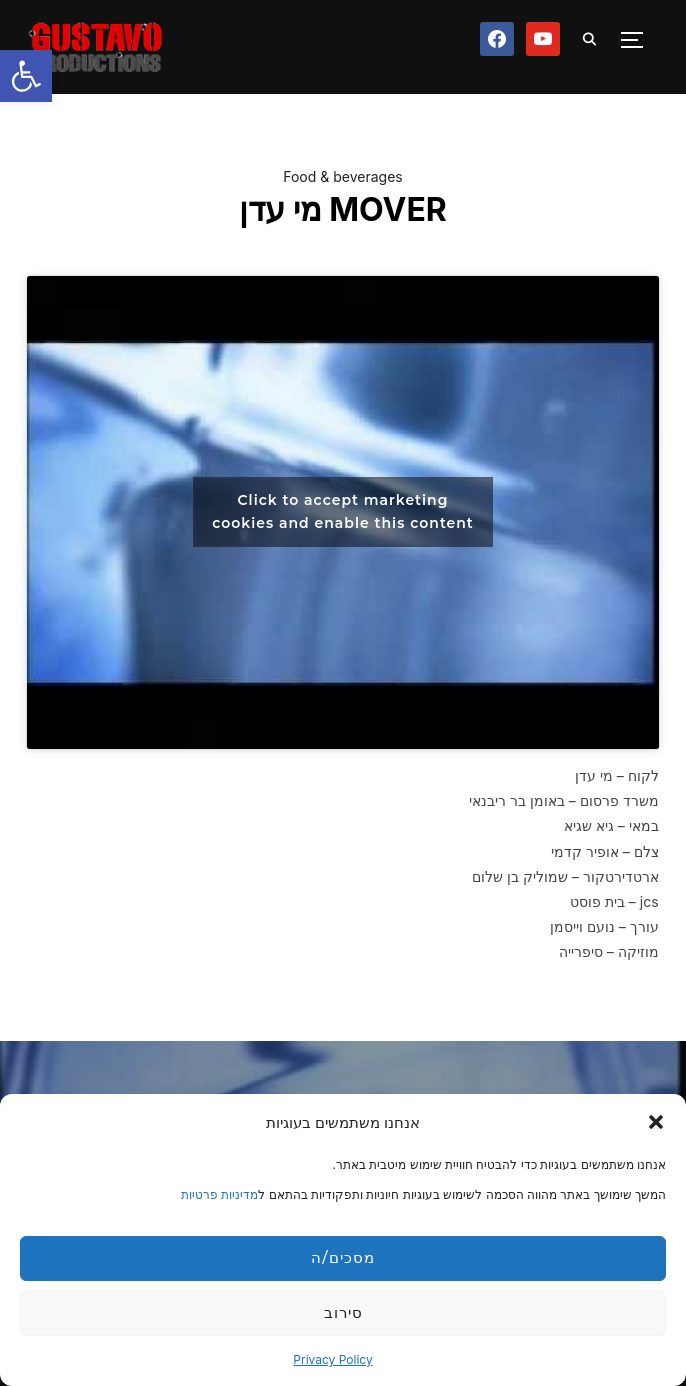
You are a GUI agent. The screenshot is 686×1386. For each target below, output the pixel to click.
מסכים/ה (342, 1257)
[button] (26, 76)
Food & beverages (342, 176)
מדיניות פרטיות (219, 1194)
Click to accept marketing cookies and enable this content (343, 511)
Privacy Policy (332, 1359)
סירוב (343, 1312)
